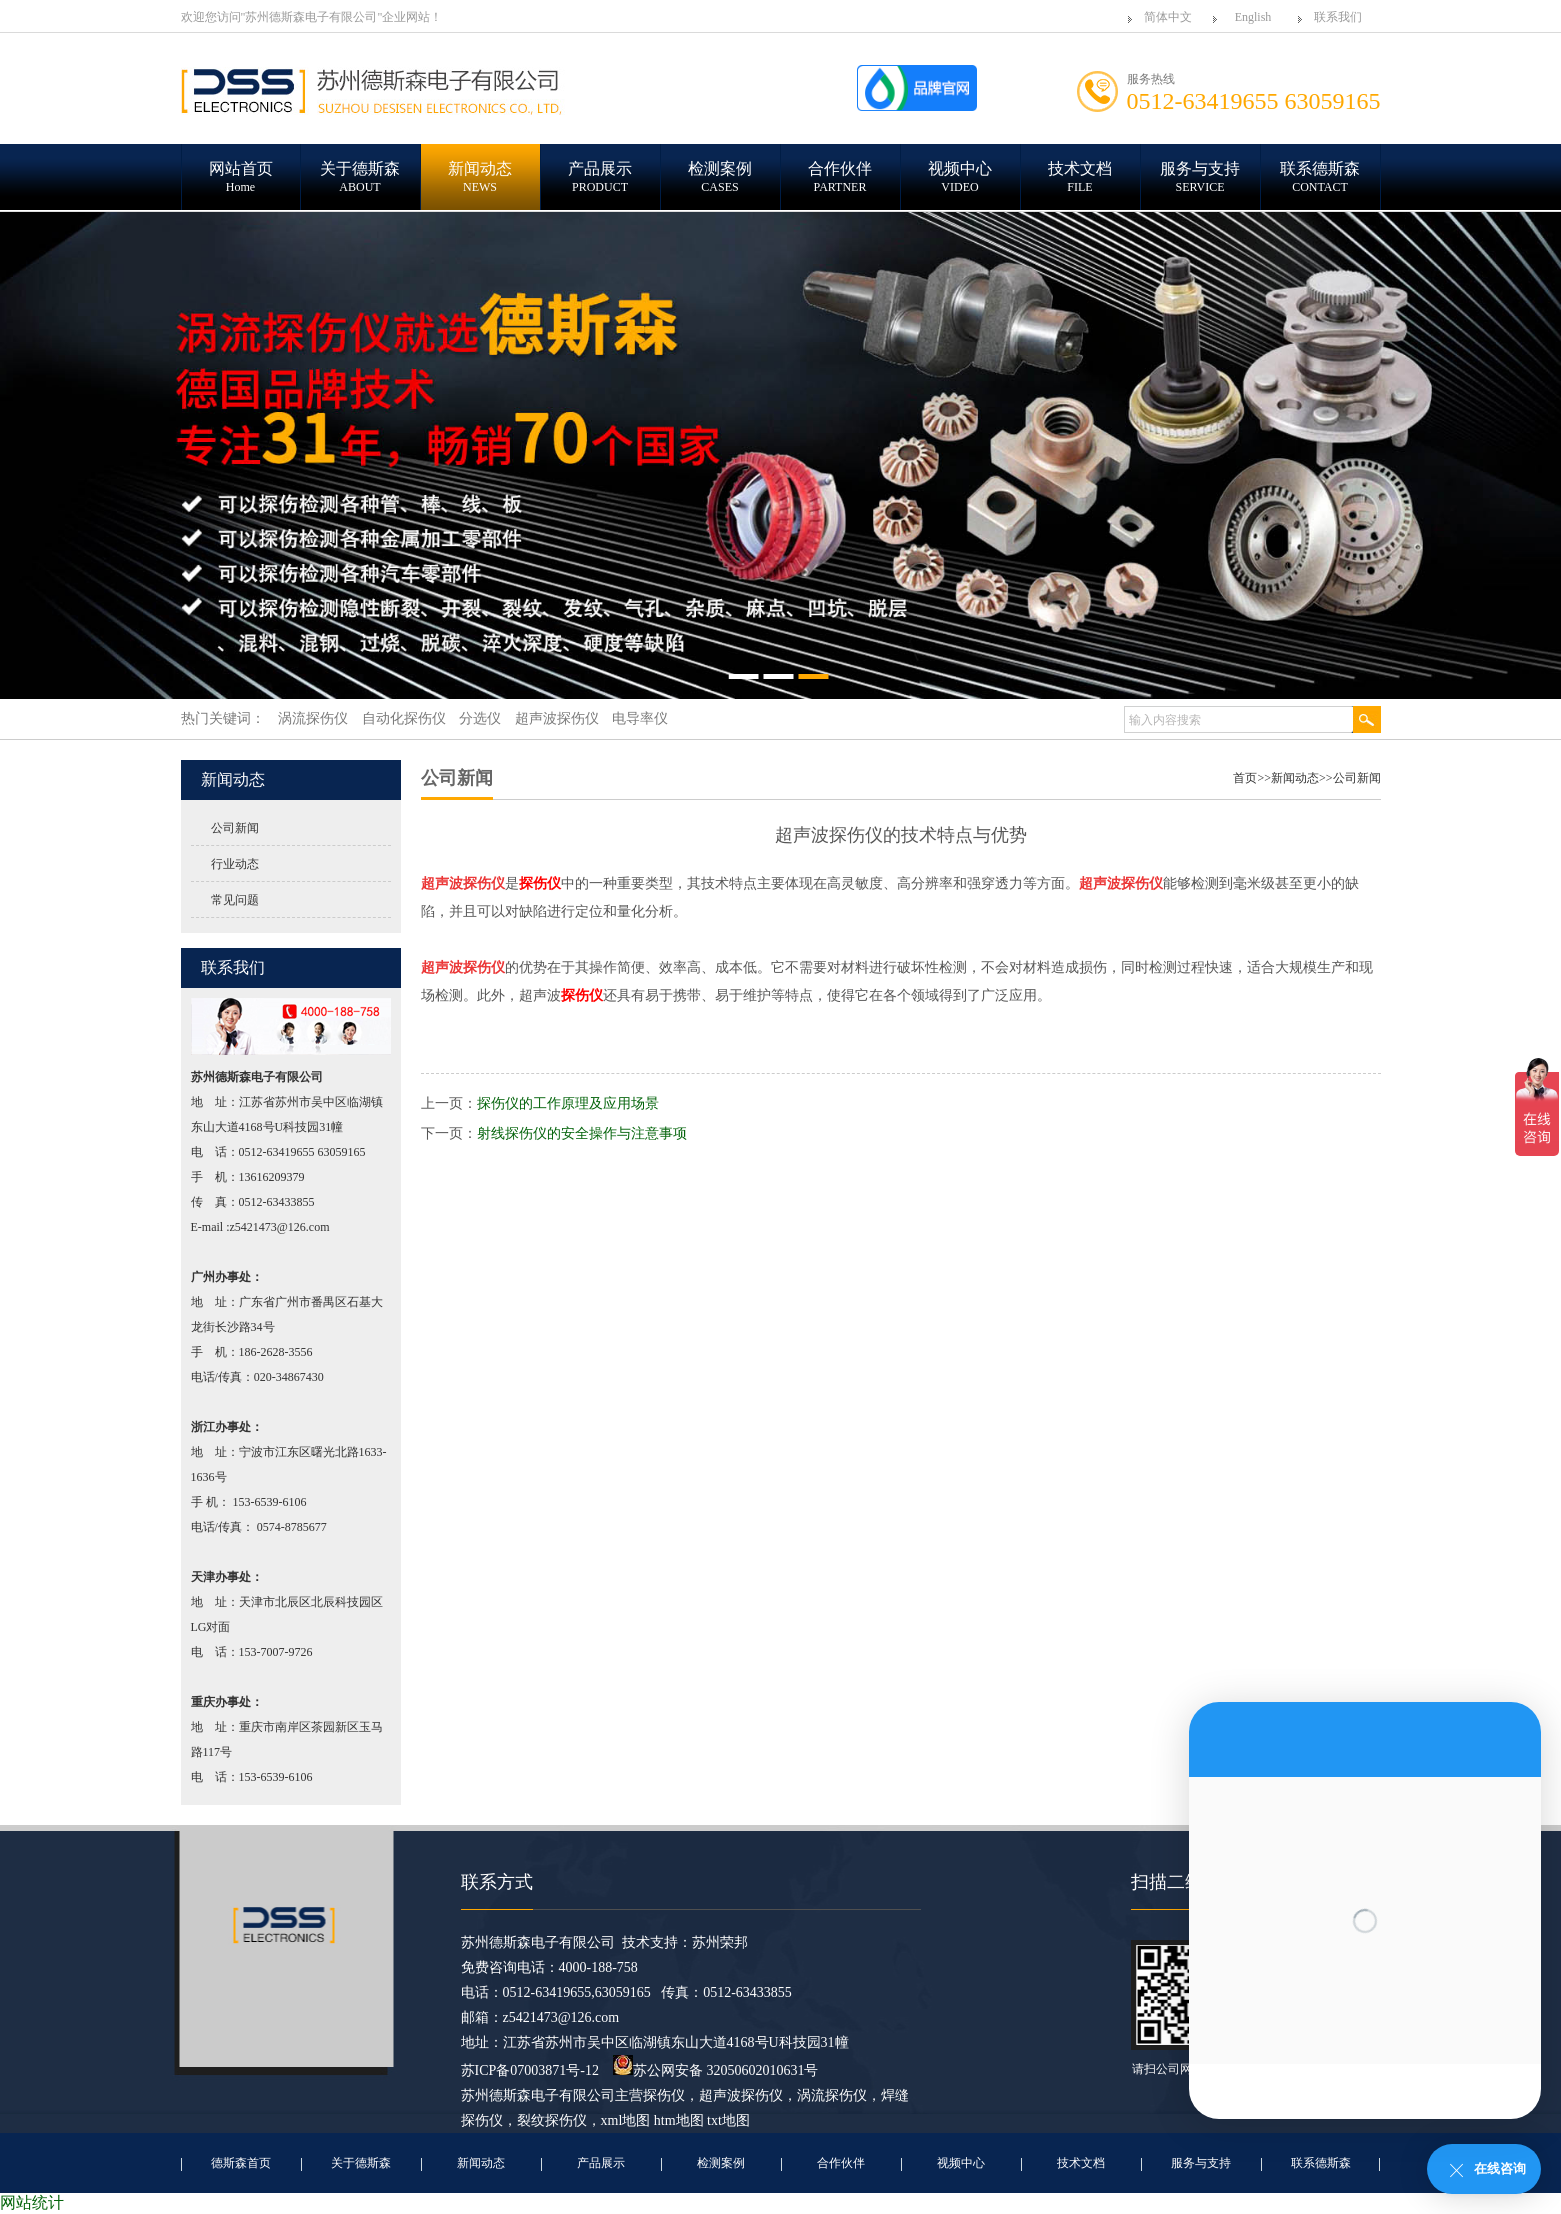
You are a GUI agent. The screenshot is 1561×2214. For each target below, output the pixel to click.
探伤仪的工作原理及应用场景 (568, 1103)
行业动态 (235, 864)
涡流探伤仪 (832, 2095)
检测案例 (721, 2163)
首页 (1245, 778)
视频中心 (961, 2163)
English (1253, 17)
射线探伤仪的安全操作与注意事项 (582, 1133)
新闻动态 (1295, 778)
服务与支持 (1201, 2163)
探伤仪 (664, 2095)
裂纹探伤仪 (552, 2120)
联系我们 (1338, 17)
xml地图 (626, 2120)
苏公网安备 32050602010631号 (716, 2070)
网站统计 (32, 2202)
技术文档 (1081, 2163)
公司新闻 (235, 828)
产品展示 (601, 2163)
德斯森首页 (241, 2163)
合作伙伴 (841, 2163)
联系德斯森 (1321, 2163)
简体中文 (1168, 17)
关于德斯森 (361, 2163)
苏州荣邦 (720, 1942)
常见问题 (235, 900)
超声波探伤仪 (741, 2095)
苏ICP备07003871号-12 (530, 2070)
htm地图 (679, 2120)
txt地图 (728, 2120)
